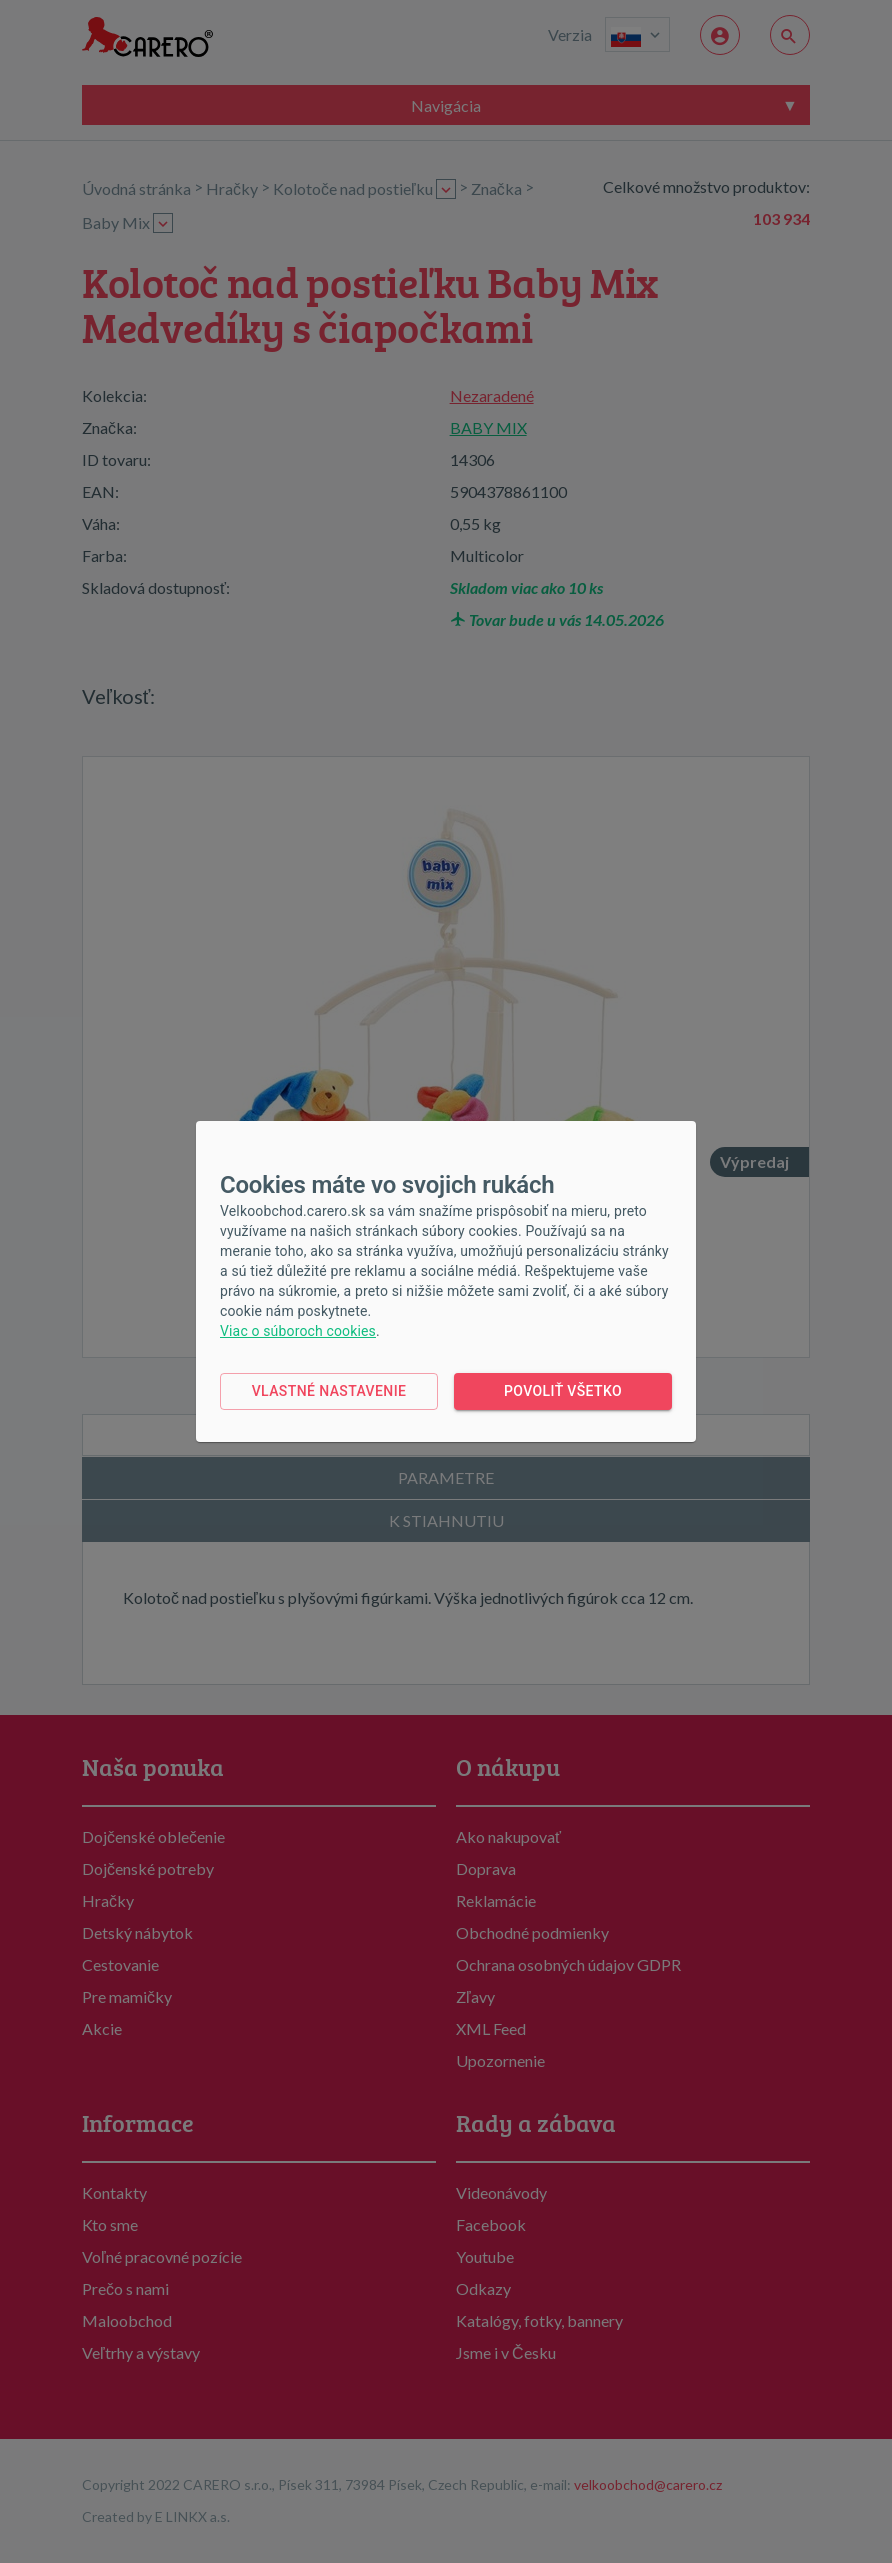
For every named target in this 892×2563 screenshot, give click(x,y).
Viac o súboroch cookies (298, 1331)
